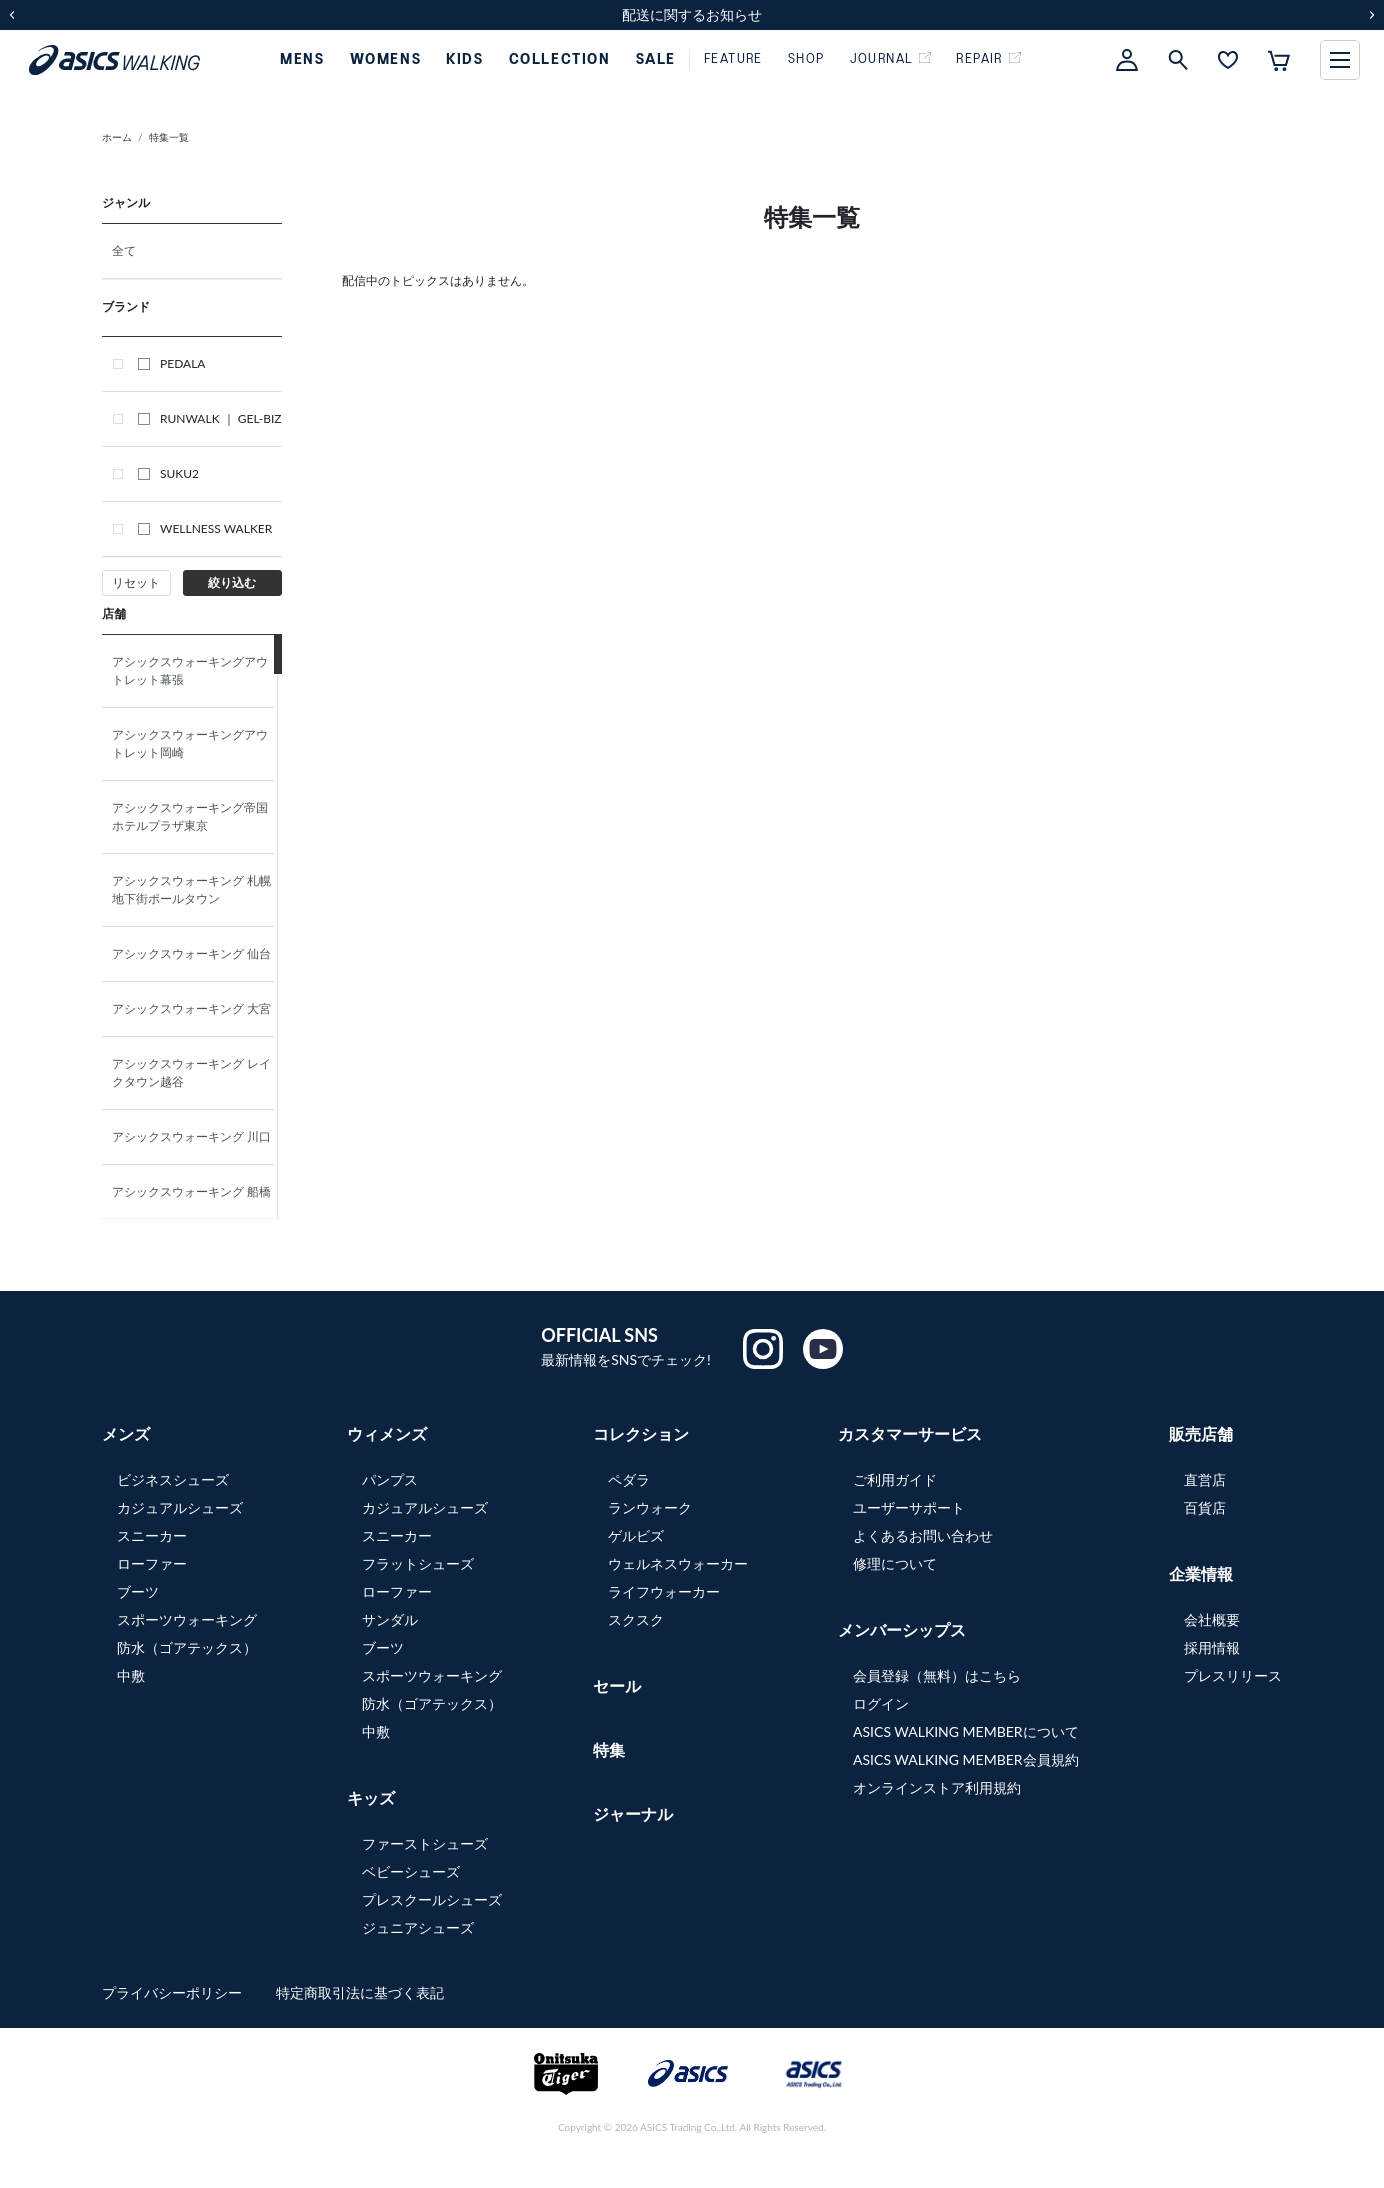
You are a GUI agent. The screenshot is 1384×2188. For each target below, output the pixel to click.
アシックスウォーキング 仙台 (197, 953)
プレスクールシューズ (432, 1899)
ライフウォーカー (664, 1591)
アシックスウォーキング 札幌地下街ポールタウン (191, 889)
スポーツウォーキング (187, 1619)
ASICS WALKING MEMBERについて (966, 1731)
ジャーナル (633, 1813)
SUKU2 (168, 473)
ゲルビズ (636, 1535)
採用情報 (1212, 1647)
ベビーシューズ (411, 1871)
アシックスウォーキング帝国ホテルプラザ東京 (190, 816)
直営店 (1205, 1479)
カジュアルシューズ (180, 1507)
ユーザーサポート (909, 1507)
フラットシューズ (418, 1563)
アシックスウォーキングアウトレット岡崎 (190, 743)
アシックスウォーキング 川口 (197, 1136)
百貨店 (1205, 1507)
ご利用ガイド (895, 1479)
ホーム (117, 137)
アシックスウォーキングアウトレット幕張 (190, 670)
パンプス (390, 1479)
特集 (609, 1749)
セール (617, 1685)
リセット (136, 582)
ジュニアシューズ (418, 1927)
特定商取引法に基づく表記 (360, 1992)
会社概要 (1212, 1619)
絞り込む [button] (232, 582)
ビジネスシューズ (173, 1479)
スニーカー (152, 1535)
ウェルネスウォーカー (678, 1563)
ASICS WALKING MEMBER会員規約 (966, 1759)
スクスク (636, 1619)
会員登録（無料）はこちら (937, 1675)
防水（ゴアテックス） (187, 1647)
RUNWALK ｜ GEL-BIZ (210, 418)
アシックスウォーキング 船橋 (197, 1191)
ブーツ (138, 1591)
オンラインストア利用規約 (937, 1787)
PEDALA (171, 363)
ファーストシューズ (425, 1843)
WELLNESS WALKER (205, 528)
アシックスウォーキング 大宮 (197, 1008)
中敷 (131, 1675)
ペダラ (629, 1479)
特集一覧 (169, 137)
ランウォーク (650, 1507)
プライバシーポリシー (174, 1992)
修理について (895, 1563)
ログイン (881, 1703)
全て (124, 250)
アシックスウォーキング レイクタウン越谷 (191, 1072)
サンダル (390, 1619)
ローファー (152, 1563)
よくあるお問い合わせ (923, 1535)
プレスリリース (1233, 1675)
